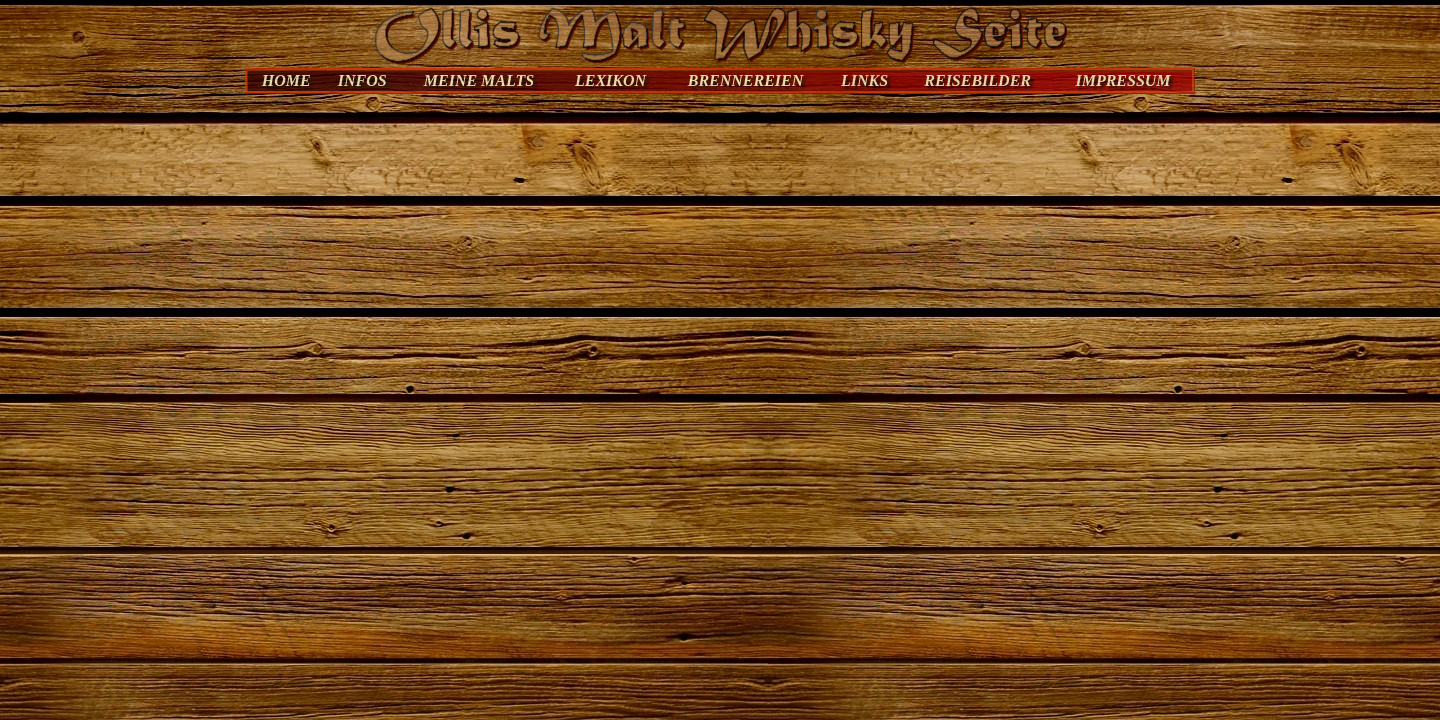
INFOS (362, 80)
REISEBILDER (977, 80)
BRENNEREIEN (746, 80)
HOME (286, 80)
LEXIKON (610, 80)
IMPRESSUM (1122, 80)
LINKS (864, 80)
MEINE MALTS (479, 80)
